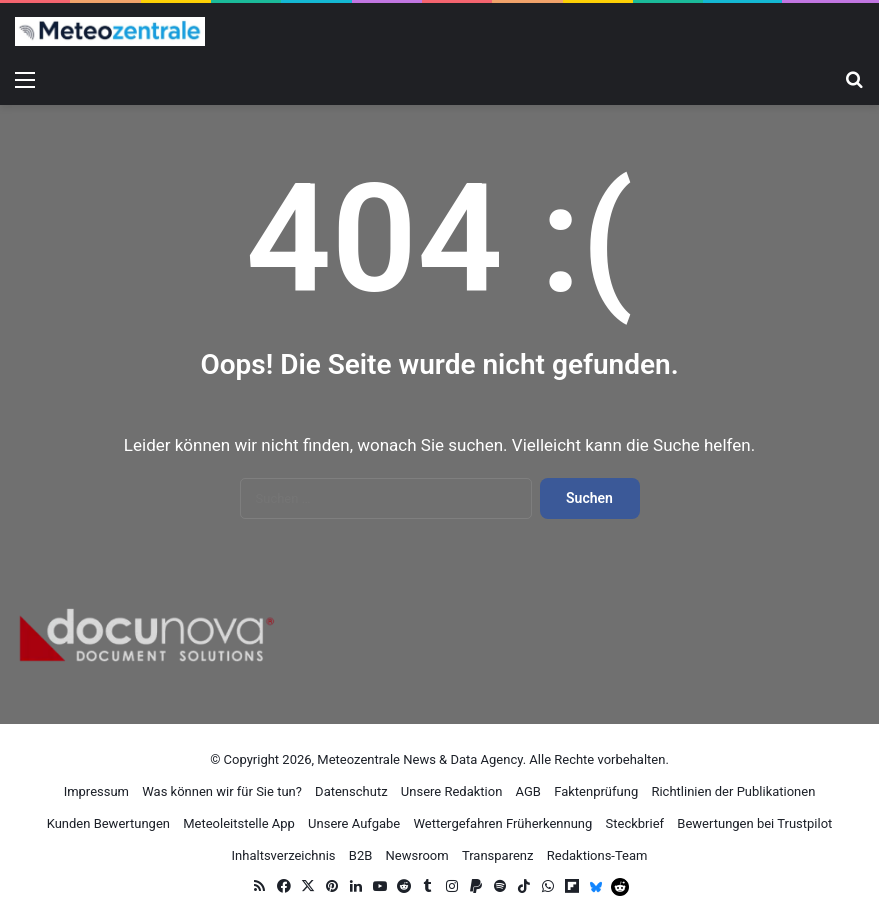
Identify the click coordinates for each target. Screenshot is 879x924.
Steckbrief (635, 823)
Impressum (96, 791)
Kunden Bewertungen (108, 823)
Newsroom (417, 855)
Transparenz (498, 855)
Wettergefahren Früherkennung (502, 823)
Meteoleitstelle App (239, 823)
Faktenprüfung (596, 791)
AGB (528, 791)
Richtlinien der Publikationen (733, 791)
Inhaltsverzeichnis (284, 855)
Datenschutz (351, 791)
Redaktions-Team (597, 855)
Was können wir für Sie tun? (222, 791)
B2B (361, 855)
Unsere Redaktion (452, 791)
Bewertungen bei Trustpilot (754, 823)
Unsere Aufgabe (354, 823)
